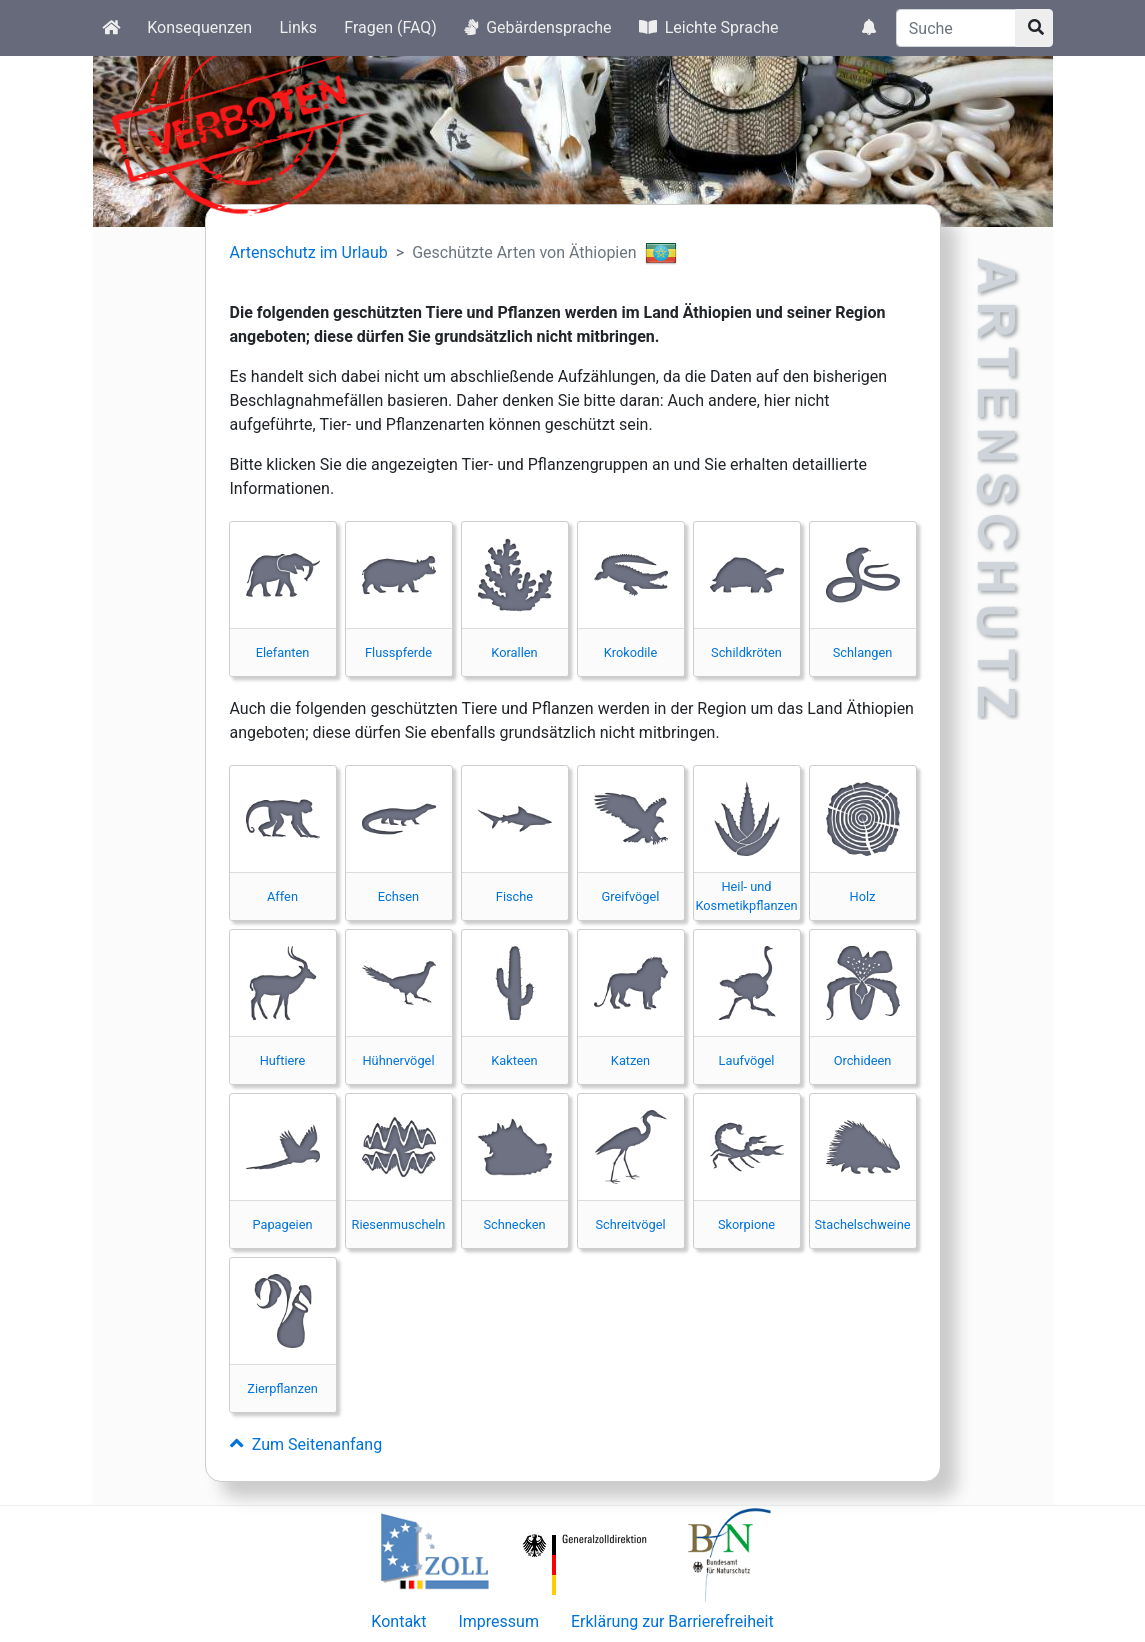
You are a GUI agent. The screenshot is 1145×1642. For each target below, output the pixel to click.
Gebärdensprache (537, 27)
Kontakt (398, 1621)
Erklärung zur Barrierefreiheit (672, 1621)
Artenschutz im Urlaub (309, 252)
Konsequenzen (199, 27)
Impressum (498, 1621)
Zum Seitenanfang (306, 1444)
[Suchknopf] (1034, 28)
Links (298, 27)
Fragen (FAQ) (390, 27)
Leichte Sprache (709, 27)
